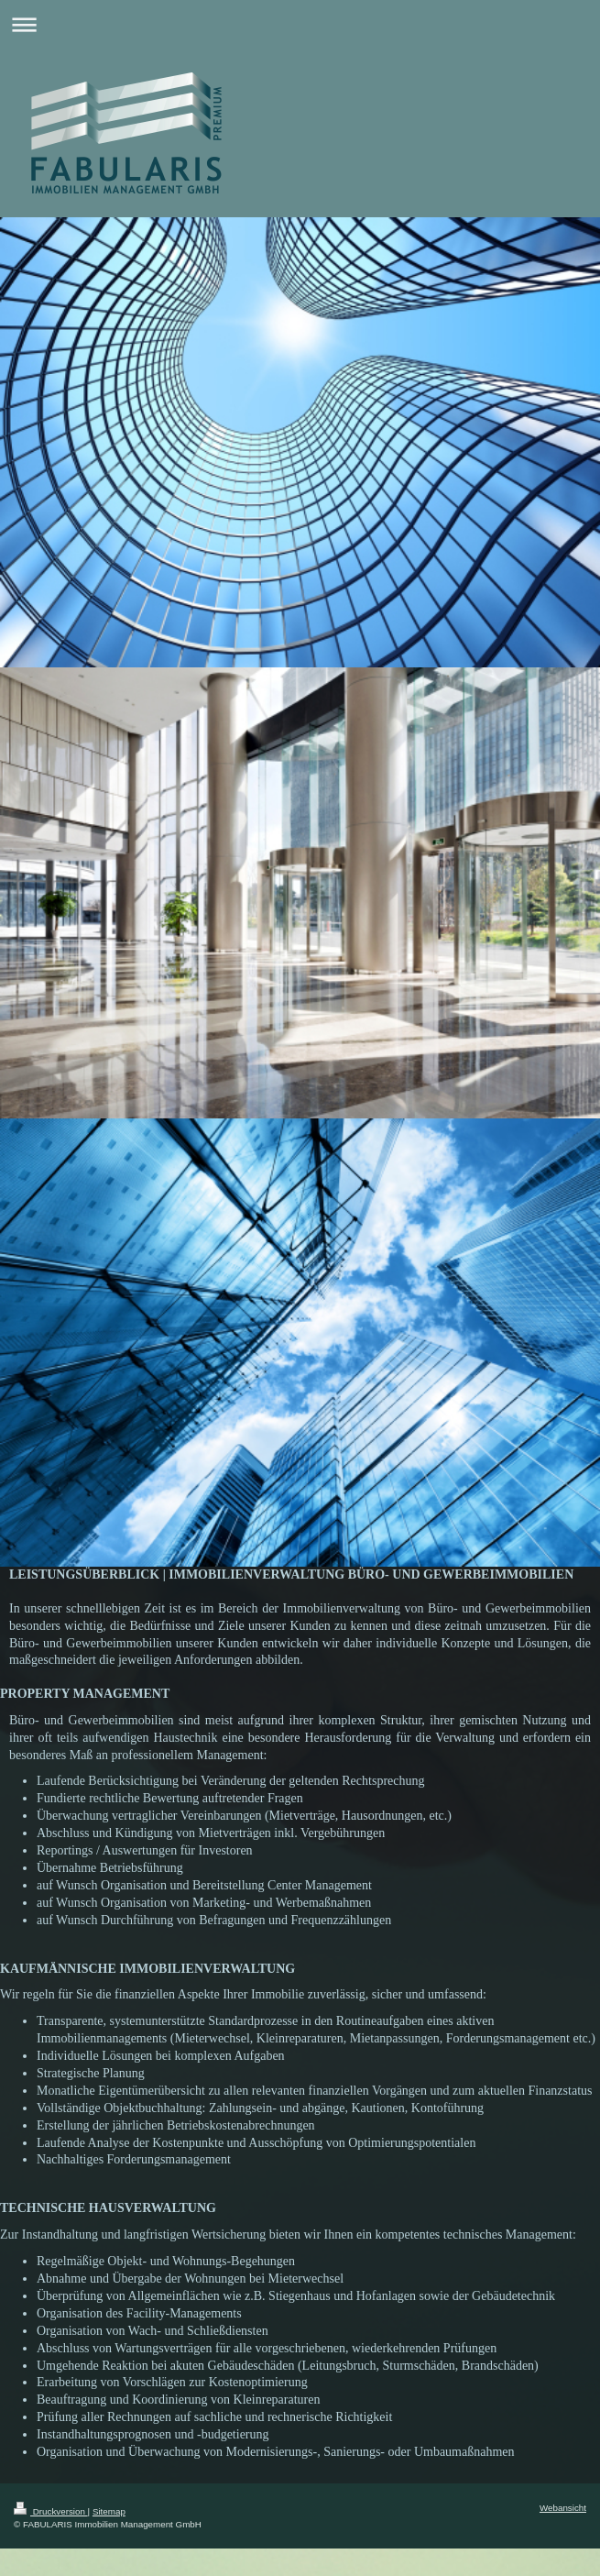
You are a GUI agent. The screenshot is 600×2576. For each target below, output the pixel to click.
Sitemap (109, 2511)
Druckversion (51, 2511)
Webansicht (563, 2508)
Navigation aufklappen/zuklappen (300, 24)
